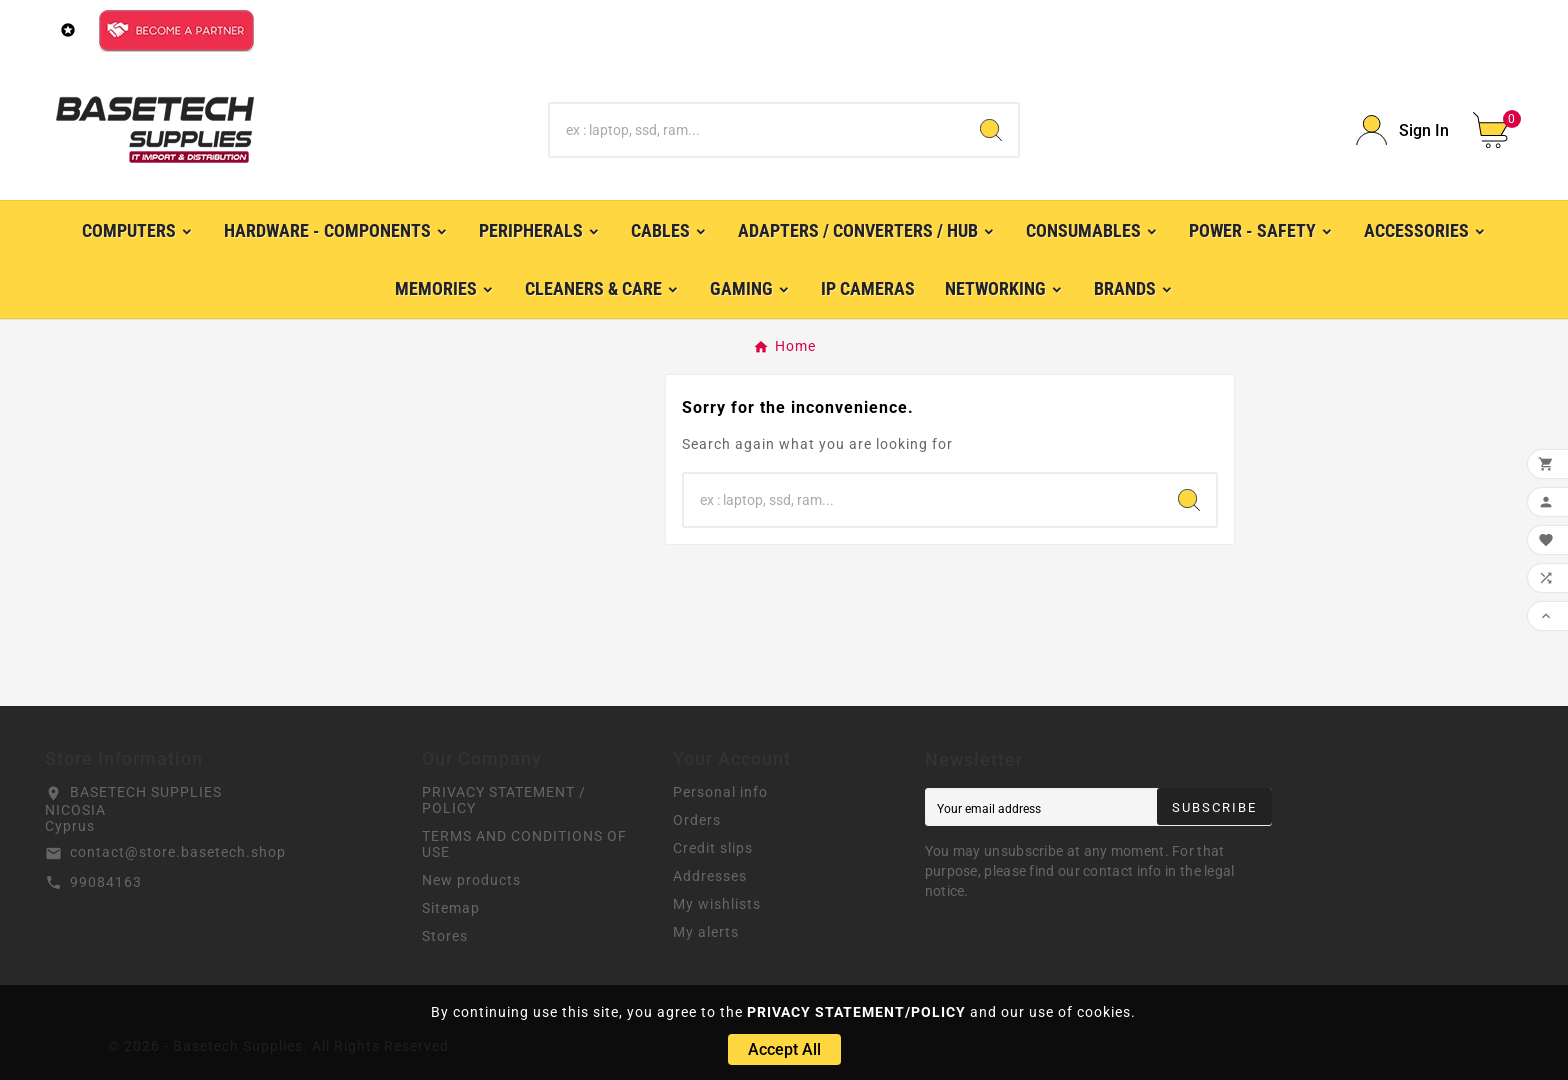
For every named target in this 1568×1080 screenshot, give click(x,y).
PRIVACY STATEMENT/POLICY (856, 1012)
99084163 (106, 882)
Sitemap (451, 908)
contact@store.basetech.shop (178, 852)
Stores (445, 936)
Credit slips (713, 848)
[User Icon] (1402, 130)
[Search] (757, 130)
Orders (697, 820)
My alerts (706, 932)
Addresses (710, 876)
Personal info (720, 792)
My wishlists (717, 904)
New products (471, 880)
